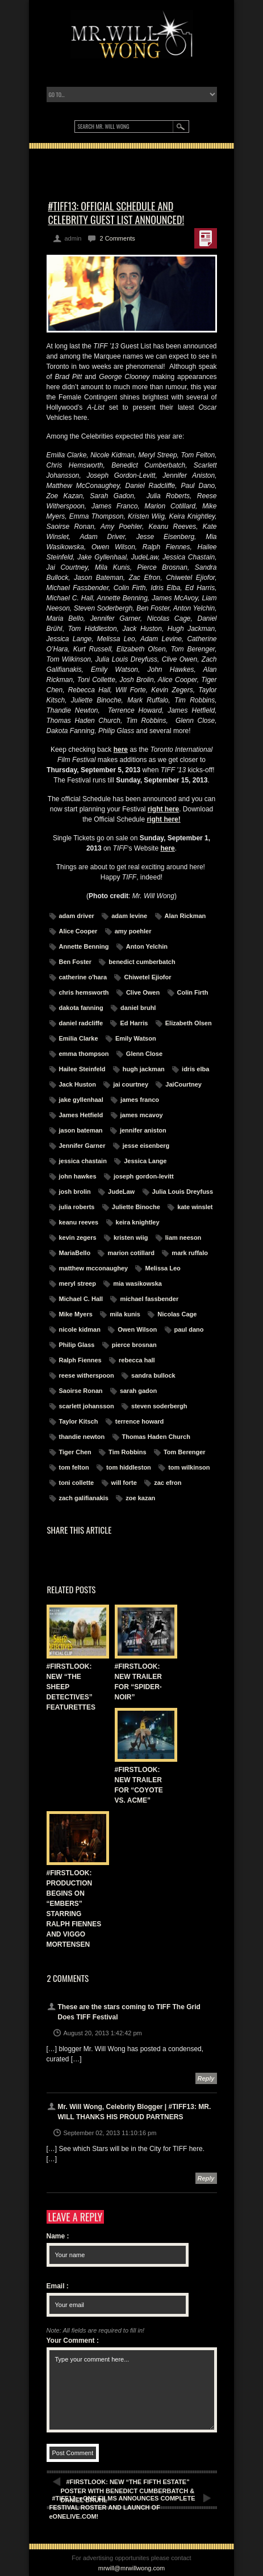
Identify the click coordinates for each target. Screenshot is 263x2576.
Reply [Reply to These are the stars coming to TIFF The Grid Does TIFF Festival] (206, 2078)
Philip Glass (77, 1344)
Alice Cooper (78, 931)
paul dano (189, 1329)
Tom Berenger (185, 1452)
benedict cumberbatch (141, 961)
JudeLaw (121, 1191)
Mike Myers (76, 1314)
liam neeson (183, 1237)
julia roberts (77, 1206)
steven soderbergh (159, 1406)
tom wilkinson (189, 1467)
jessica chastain (83, 1160)
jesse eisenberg (146, 1145)
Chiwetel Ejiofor (147, 977)
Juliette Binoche (136, 1206)
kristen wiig (131, 1237)
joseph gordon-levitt (144, 1176)
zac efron (167, 1482)
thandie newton (82, 1436)
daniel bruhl (138, 1007)
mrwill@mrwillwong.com (131, 2568)
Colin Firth (192, 992)
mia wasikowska (137, 1283)
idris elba (195, 1069)
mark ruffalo (190, 1252)
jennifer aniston (143, 1130)
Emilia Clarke (78, 1038)
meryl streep (77, 1283)
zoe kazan (140, 1498)
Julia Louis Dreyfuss (183, 1191)
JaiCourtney (183, 1084)
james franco (139, 1099)
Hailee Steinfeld (82, 1069)
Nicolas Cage (177, 1314)
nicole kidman (80, 1329)
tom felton (74, 1467)
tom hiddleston (128, 1467)
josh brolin (75, 1191)
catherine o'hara (83, 977)
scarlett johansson (86, 1406)
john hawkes (78, 1176)
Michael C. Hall (81, 1298)
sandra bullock (153, 1375)
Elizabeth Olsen (188, 1023)
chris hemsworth (84, 992)
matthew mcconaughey (93, 1268)
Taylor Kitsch (78, 1421)
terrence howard (139, 1421)
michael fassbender (149, 1298)
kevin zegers (78, 1237)
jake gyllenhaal (81, 1099)
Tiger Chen (75, 1452)
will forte (124, 1482)
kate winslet (194, 1206)
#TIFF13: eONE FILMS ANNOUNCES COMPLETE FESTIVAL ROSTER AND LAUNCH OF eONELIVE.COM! (122, 2507)
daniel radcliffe (81, 1023)
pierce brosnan (134, 1344)
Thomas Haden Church (156, 1436)
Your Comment (73, 2341)
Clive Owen (143, 992)
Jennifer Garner (82, 1145)
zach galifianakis (83, 1498)
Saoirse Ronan (81, 1390)
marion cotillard (131, 1252)
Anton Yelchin (147, 946)
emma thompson (84, 1053)
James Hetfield (81, 1115)
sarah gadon (138, 1390)
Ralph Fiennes (80, 1360)
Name (58, 2236)
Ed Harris (134, 1023)
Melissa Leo (162, 1268)
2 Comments (117, 238)
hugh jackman (144, 1069)
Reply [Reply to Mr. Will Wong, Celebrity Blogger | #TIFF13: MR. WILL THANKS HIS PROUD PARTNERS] (206, 2178)
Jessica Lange (145, 1160)
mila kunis (125, 1314)
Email (58, 2286)
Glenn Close (144, 1053)
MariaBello (75, 1252)
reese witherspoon (86, 1375)
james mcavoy (141, 1115)
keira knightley (138, 1222)
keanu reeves (79, 1222)
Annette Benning (84, 946)
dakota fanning (81, 1007)
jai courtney (130, 1084)
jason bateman (81, 1130)
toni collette (76, 1482)
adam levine (129, 915)
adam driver (76, 915)
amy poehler (133, 931)
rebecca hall (137, 1360)
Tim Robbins (127, 1452)
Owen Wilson (137, 1329)
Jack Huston (77, 1084)
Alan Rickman (185, 915)
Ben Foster (75, 961)
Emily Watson (135, 1038)
